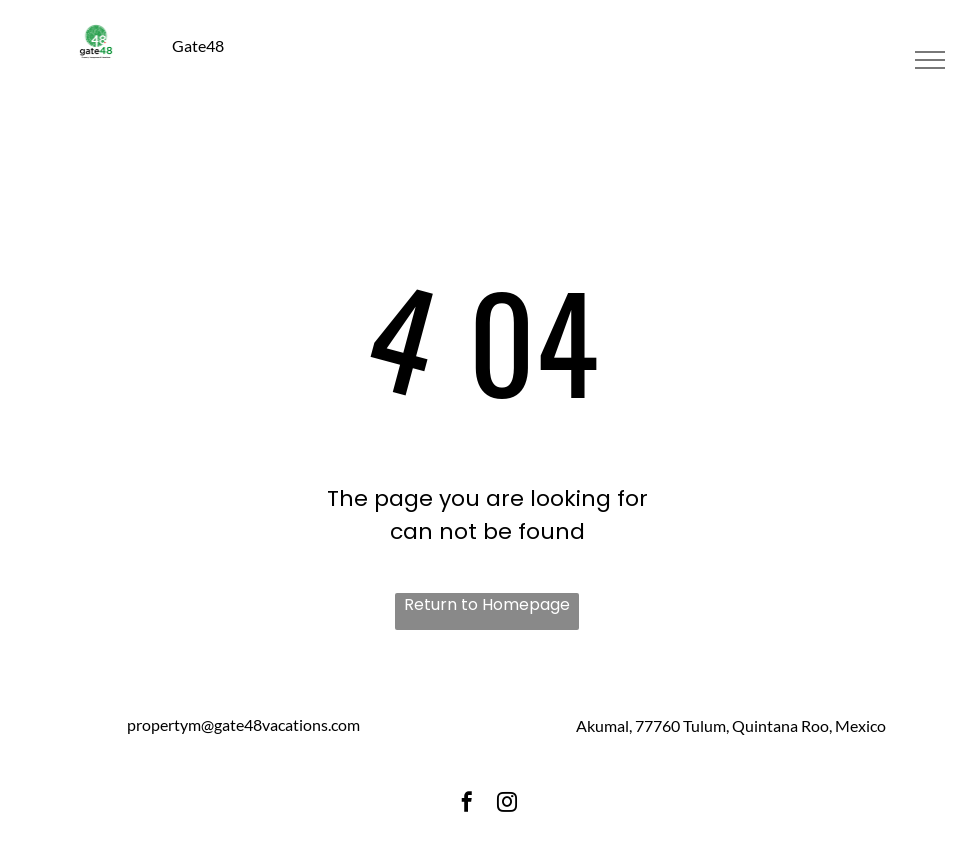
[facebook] (467, 805)
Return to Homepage (487, 604)
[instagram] (507, 805)
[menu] (930, 60)
